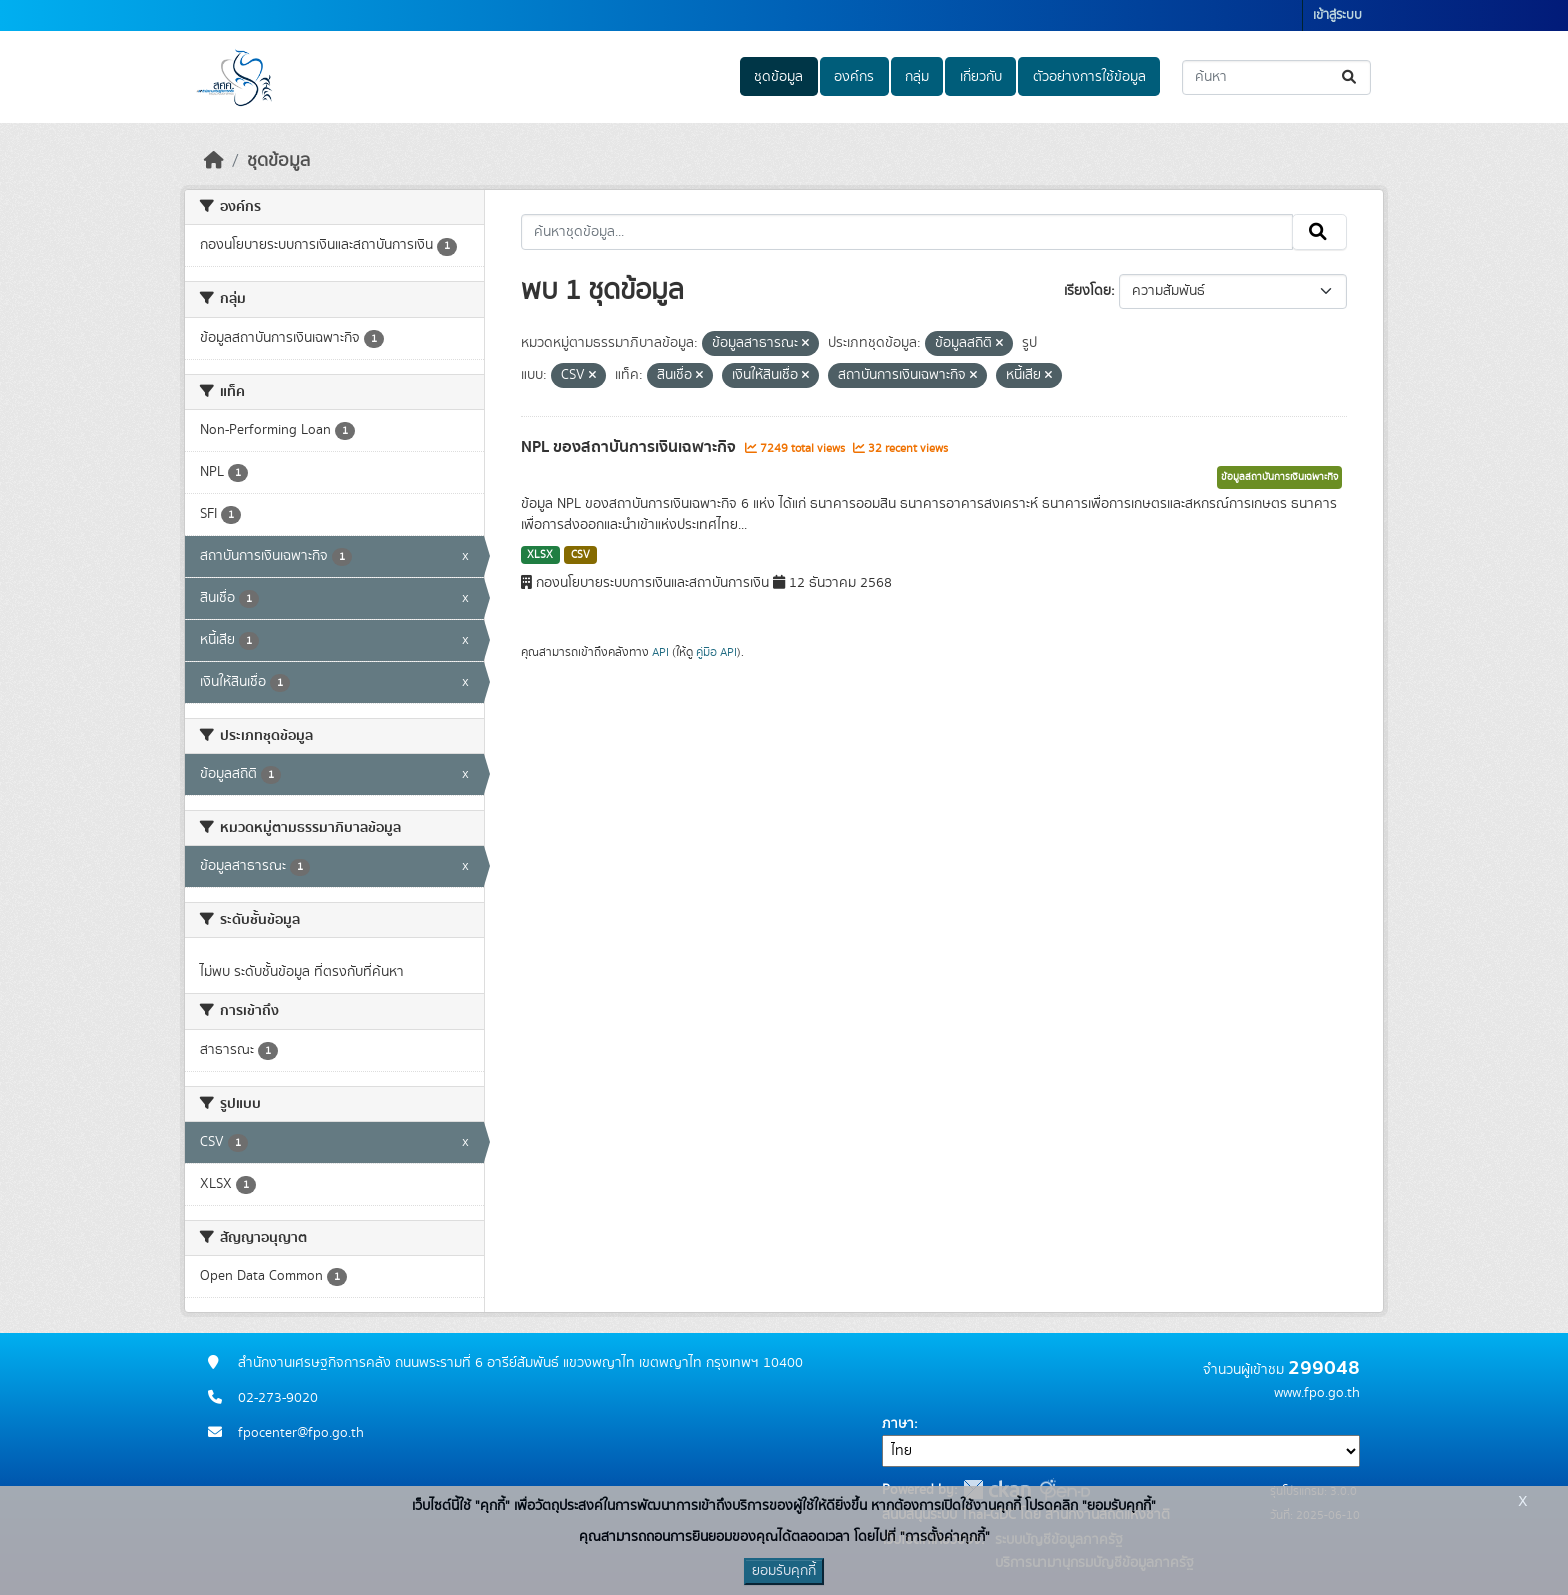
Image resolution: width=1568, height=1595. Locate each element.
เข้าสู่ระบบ (1337, 15)
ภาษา (898, 1424)
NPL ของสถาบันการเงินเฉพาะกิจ (630, 447)
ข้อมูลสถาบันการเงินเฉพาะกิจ (1279, 477)
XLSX (540, 555)
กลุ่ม (917, 77)
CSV (580, 555)
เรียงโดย (1087, 291)
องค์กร (854, 77)
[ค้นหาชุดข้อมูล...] (1276, 77)
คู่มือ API (716, 652)
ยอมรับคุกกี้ (784, 1571)
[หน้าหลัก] (214, 161)
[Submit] (1350, 77)
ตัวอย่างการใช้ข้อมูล (1089, 77)
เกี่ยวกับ (981, 77)
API (660, 652)
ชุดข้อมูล (778, 77)
